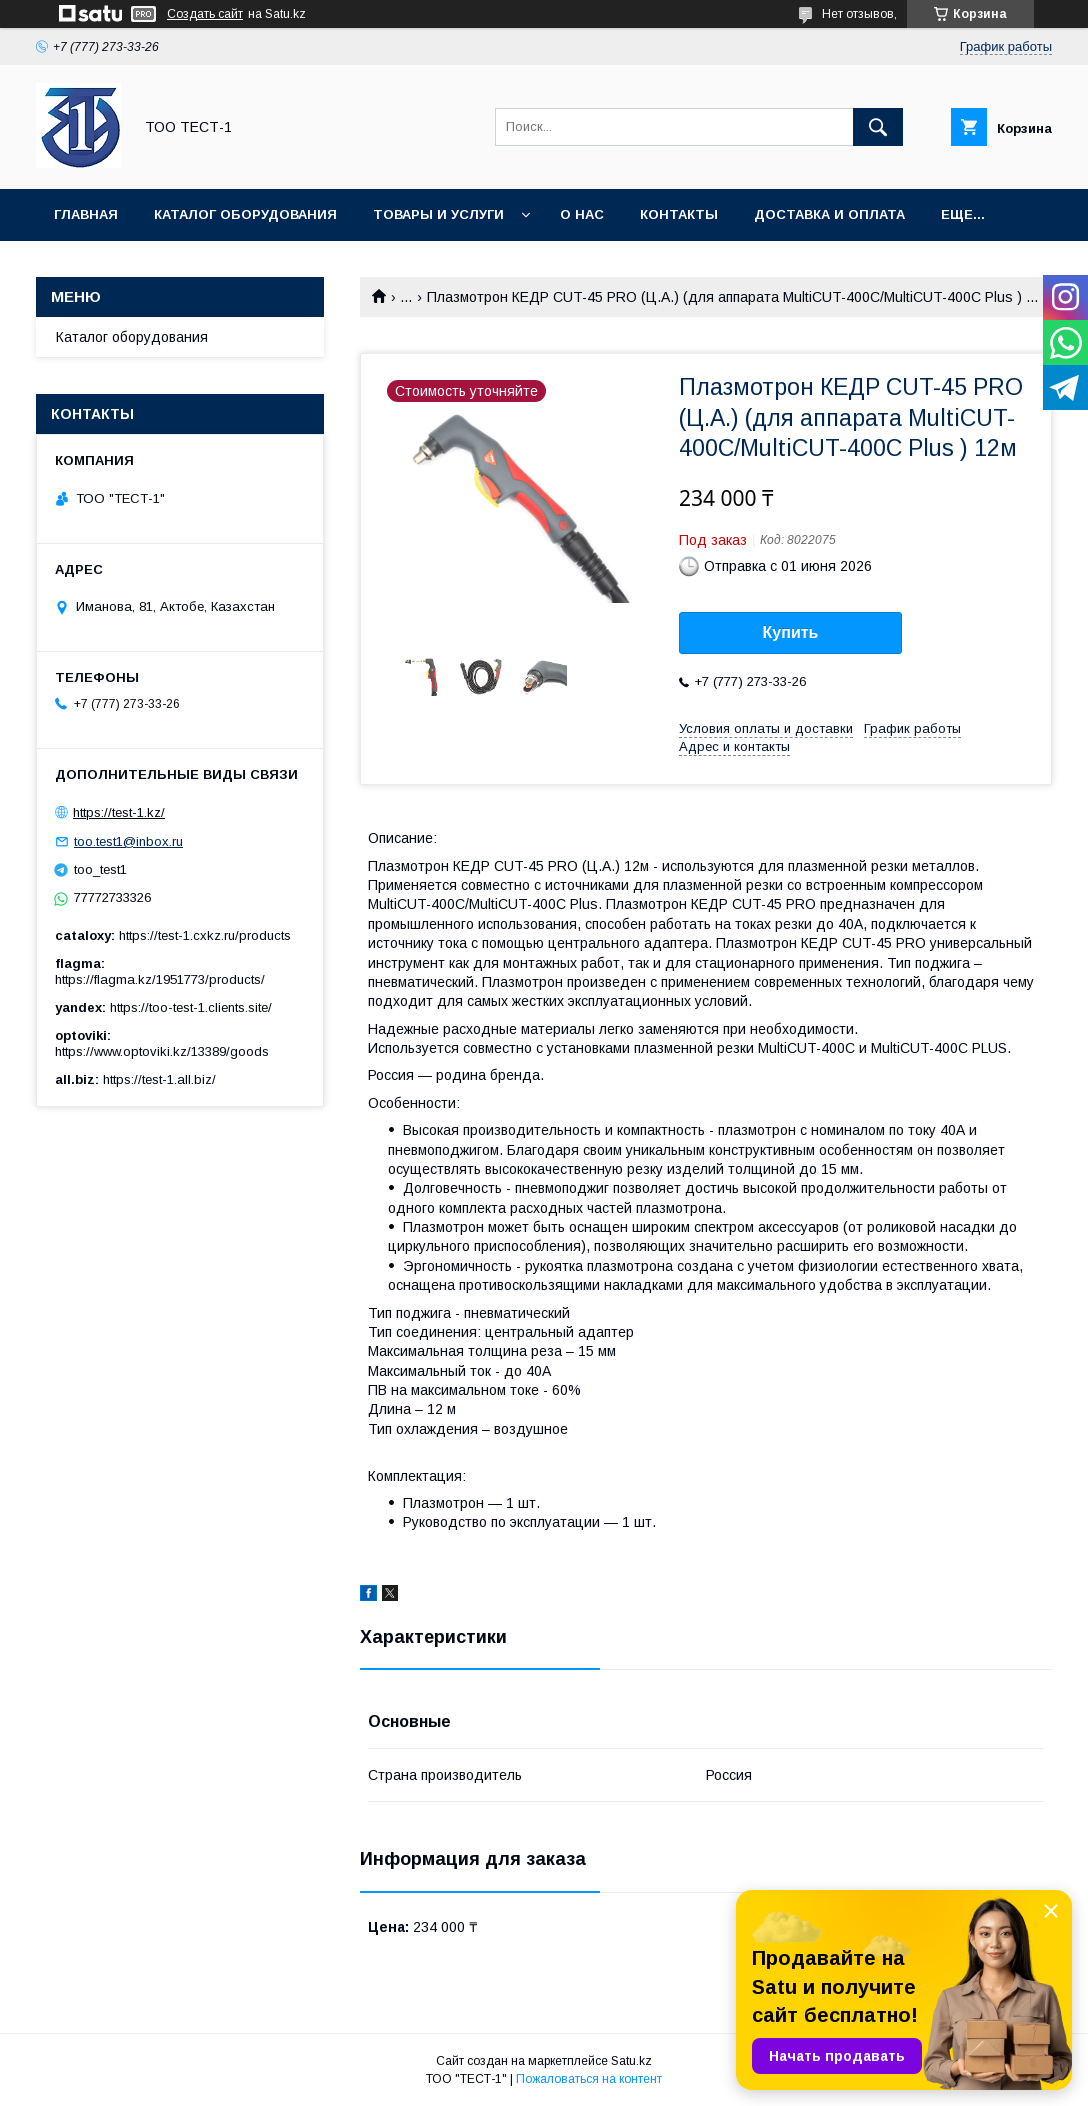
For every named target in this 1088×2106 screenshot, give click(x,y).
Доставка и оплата (829, 214)
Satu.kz (631, 2061)
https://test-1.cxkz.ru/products (205, 935)
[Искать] (878, 127)
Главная (86, 214)
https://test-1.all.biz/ (159, 1079)
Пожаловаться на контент (589, 2079)
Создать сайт (205, 14)
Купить (791, 632)
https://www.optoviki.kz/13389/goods (162, 1051)
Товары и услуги (438, 214)
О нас (582, 214)
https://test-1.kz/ (119, 812)
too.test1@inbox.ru (128, 841)
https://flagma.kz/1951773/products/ (160, 979)
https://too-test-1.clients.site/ (191, 1007)
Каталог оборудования (245, 214)
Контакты (679, 214)
